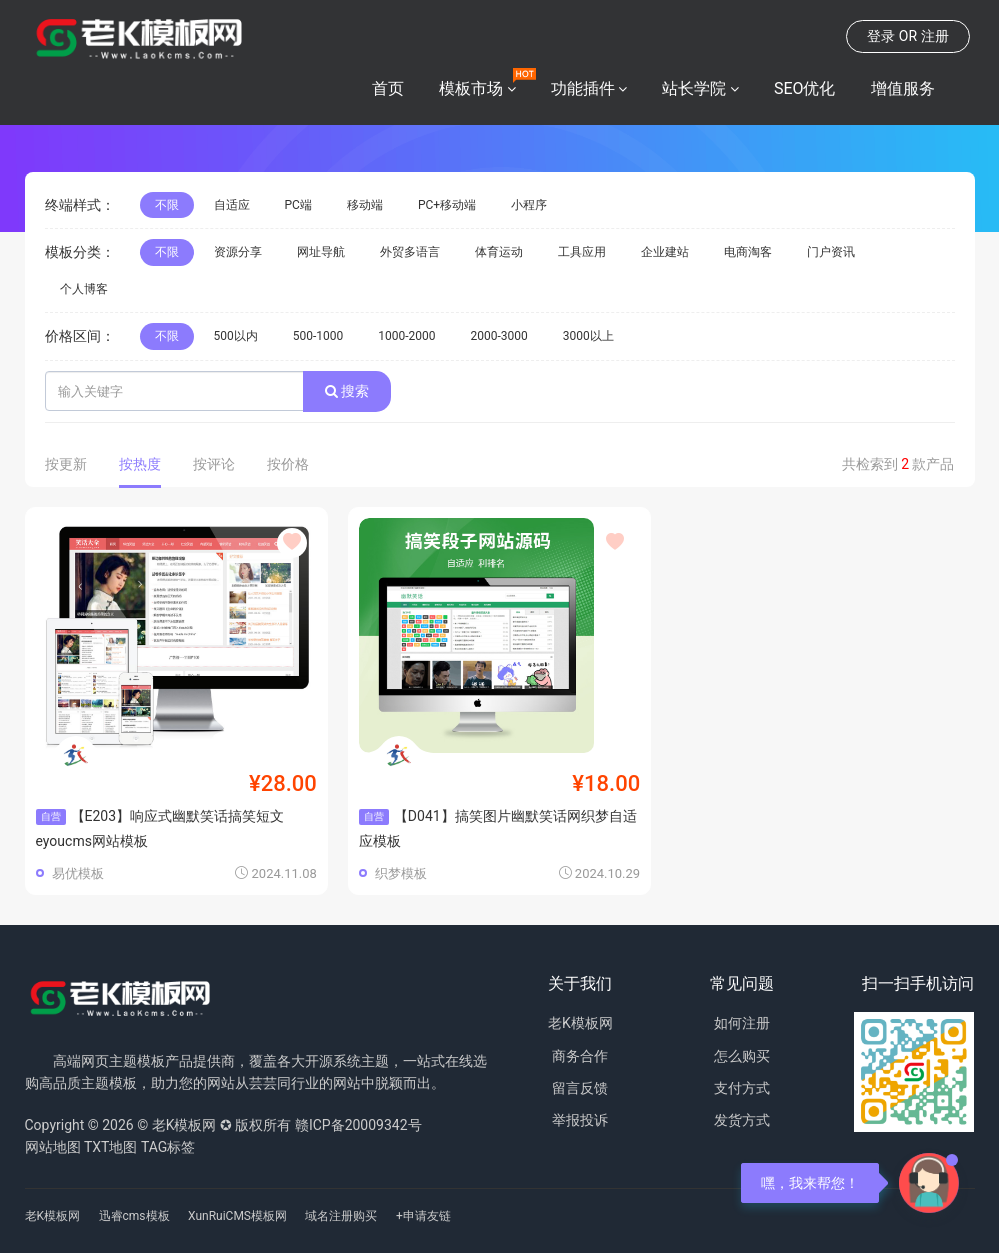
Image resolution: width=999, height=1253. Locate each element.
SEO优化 (805, 88)
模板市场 (471, 88)
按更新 (66, 464)
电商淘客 (748, 252)
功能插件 (583, 88)
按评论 (214, 464)
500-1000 (318, 336)
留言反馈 (580, 1088)
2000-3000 (499, 336)
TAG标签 (168, 1147)
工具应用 (582, 252)
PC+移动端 (447, 205)
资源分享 (238, 252)
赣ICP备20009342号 (358, 1125)
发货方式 (742, 1120)
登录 (881, 36)
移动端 (365, 205)
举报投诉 (580, 1120)
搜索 (347, 391)
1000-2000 (406, 336)
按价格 (288, 464)
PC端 (298, 205)
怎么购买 (742, 1056)
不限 (167, 205)
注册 (935, 36)
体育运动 (499, 252)
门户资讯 (831, 252)
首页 (388, 88)
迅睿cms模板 (134, 1216)
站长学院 (694, 88)
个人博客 (84, 289)
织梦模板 (401, 873)
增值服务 (903, 88)
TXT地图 (110, 1147)
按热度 (140, 464)
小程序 (529, 205)
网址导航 (321, 252)
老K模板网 (580, 1023)
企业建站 (665, 252)
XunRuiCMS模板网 (237, 1216)
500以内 (236, 336)
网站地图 (53, 1147)
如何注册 (742, 1023)
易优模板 (78, 873)
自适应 (232, 205)
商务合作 (580, 1056)
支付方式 (742, 1088)
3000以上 (588, 336)
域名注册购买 (341, 1216)
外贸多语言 (410, 252)
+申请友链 (423, 1216)
